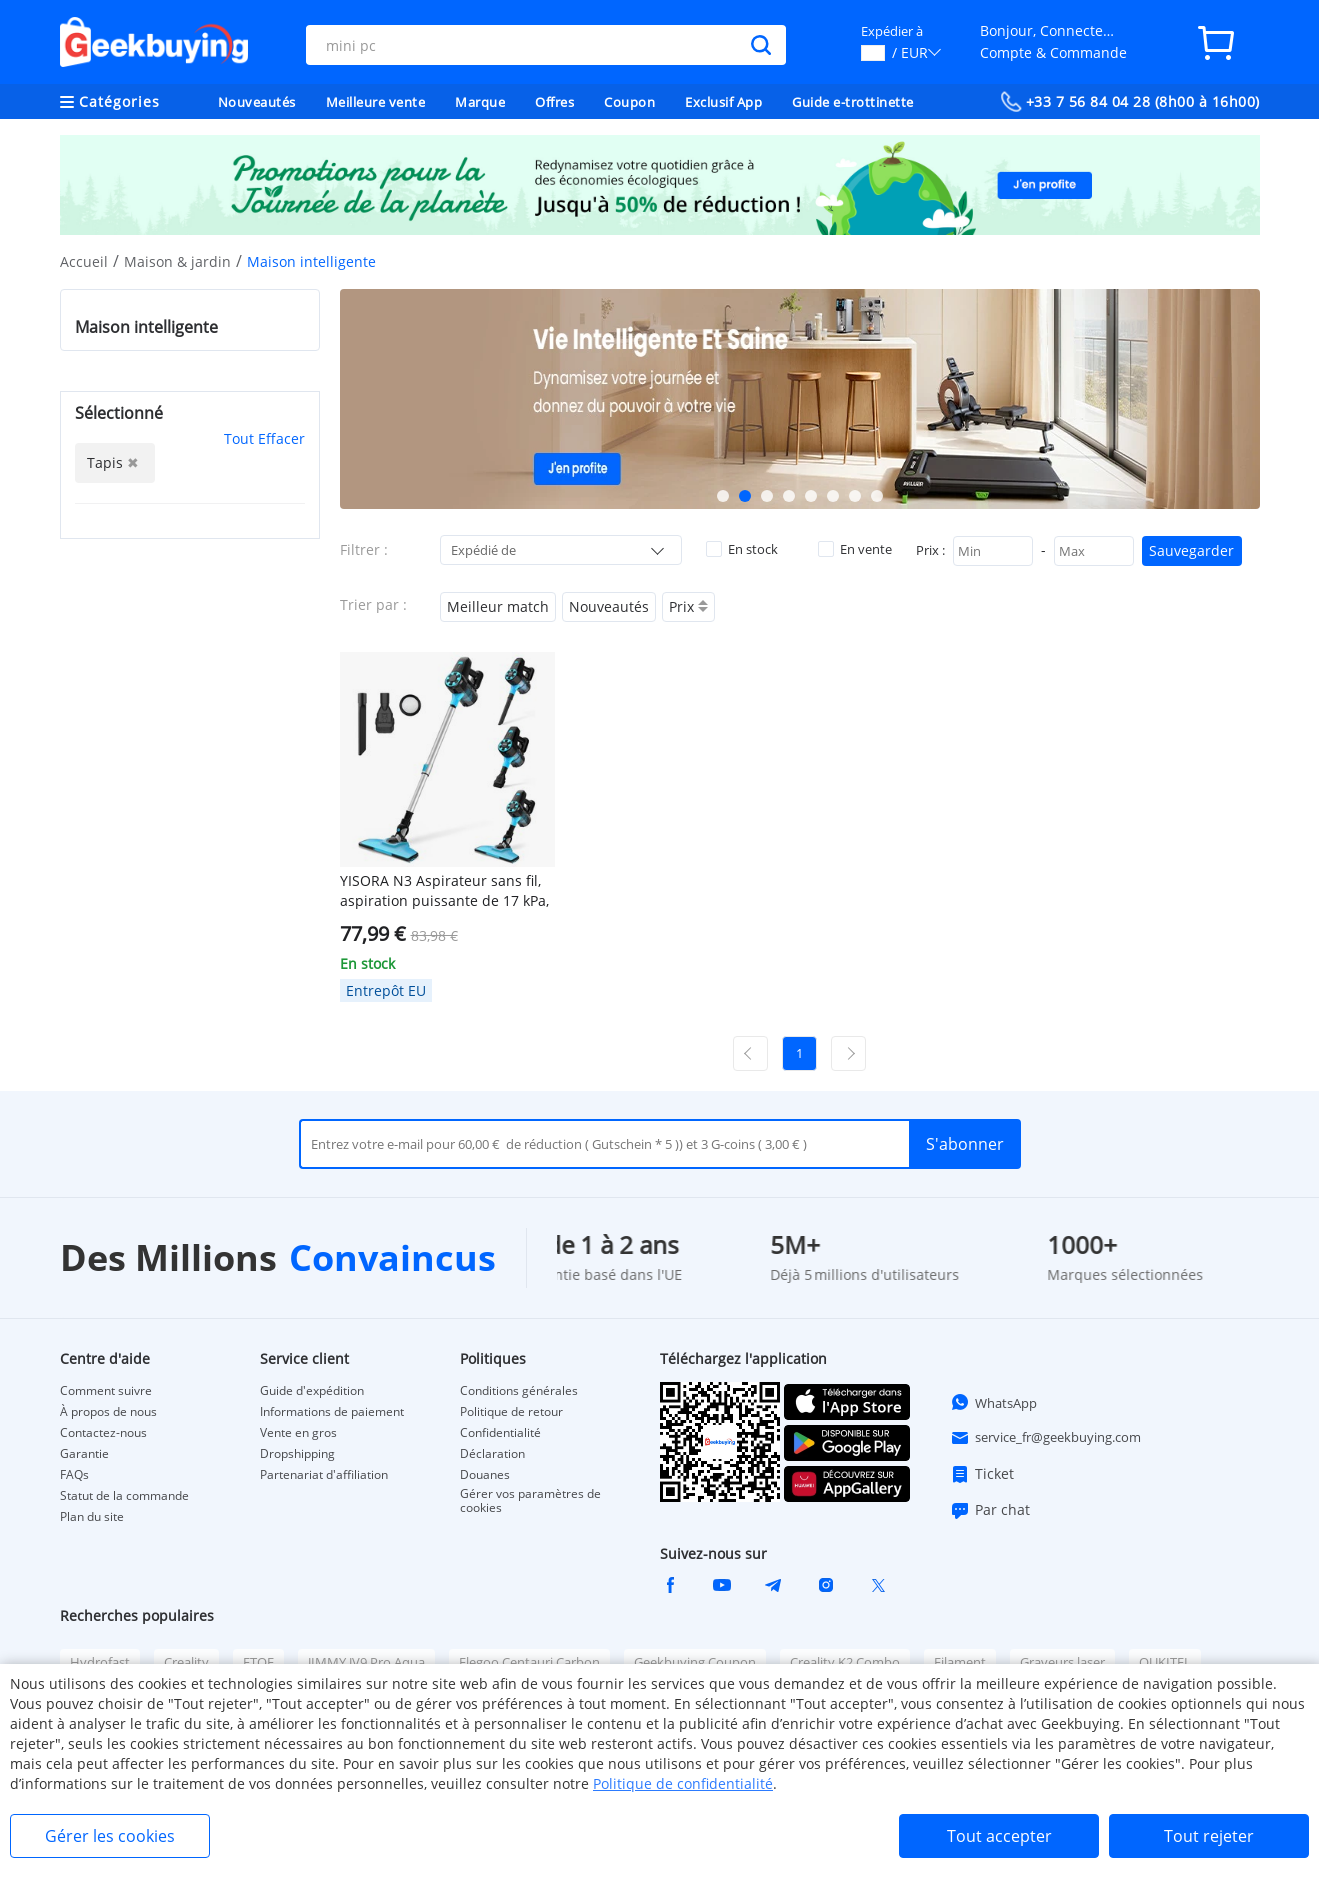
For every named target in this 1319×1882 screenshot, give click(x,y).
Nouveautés (257, 102)
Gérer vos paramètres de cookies (530, 1501)
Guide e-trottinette (853, 102)
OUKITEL (1165, 1662)
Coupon (629, 102)
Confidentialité (500, 1433)
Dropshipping (297, 1454)
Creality (186, 1662)
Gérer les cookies (110, 1836)
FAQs (74, 1475)
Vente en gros (298, 1433)
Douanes (485, 1475)
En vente (855, 549)
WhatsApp (993, 1402)
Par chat (990, 1510)
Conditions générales (519, 1391)
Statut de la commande (124, 1496)
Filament (960, 1662)
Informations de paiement (332, 1412)
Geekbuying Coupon (695, 1662)
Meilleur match (498, 606)
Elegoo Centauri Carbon (529, 1662)
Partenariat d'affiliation (324, 1475)
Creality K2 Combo (845, 1662)
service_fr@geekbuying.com (1045, 1438)
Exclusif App (723, 102)
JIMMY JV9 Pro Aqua (366, 1662)
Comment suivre (106, 1391)
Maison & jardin (177, 261)
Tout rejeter (1209, 1836)
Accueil (84, 261)
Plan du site (92, 1517)
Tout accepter (999, 1836)
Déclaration (492, 1454)
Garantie (84, 1454)
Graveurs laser (1062, 1662)
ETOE (258, 1662)
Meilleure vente (376, 102)
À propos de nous (108, 1412)
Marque (480, 102)
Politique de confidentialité (683, 1783)
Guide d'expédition (312, 1391)
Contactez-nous (103, 1433)
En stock (742, 549)
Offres (554, 102)
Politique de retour (511, 1412)
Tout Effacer (264, 438)
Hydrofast (100, 1662)
